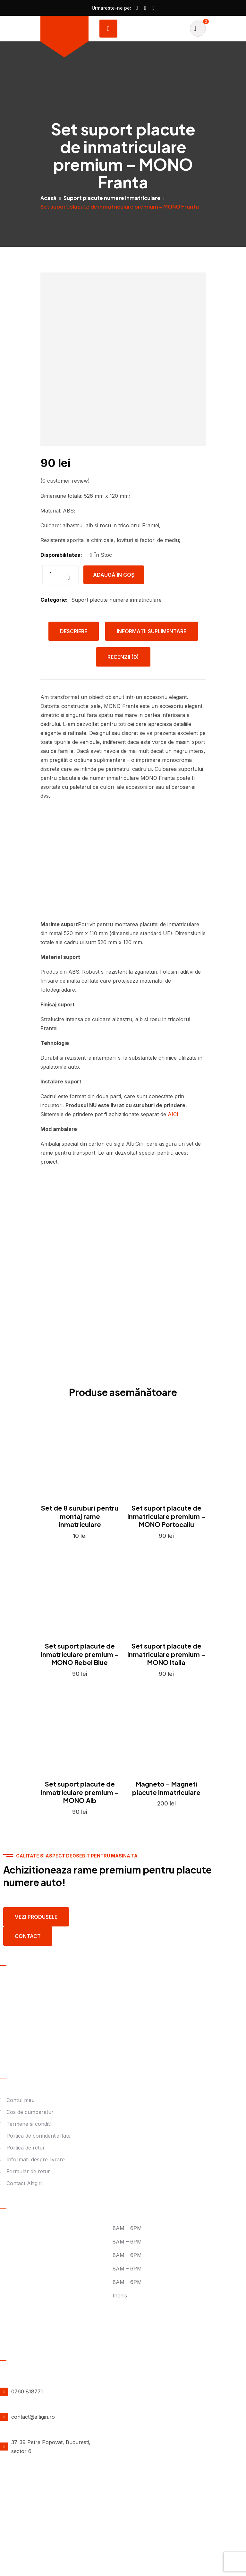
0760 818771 (27, 2391)
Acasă (48, 197)
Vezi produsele (36, 1917)
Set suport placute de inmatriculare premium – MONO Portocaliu (166, 1516)
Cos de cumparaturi (30, 2112)
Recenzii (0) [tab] (123, 657)
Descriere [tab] (73, 631)
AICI (173, 1114)
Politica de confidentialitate (38, 2135)
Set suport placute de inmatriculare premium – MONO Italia (166, 1654)
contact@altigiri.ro (33, 2417)
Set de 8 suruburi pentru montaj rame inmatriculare (79, 1516)
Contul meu (20, 2100)
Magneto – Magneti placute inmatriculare (166, 1788)
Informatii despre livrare (35, 2159)
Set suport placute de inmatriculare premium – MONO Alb (80, 1792)
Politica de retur (25, 2147)
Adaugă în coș (113, 575)
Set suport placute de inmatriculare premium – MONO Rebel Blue (80, 1654)
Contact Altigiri (24, 2183)
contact (28, 1936)
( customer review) (65, 481)
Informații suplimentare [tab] (151, 631)
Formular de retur (28, 2171)
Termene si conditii (29, 2124)
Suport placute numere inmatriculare (112, 197)
